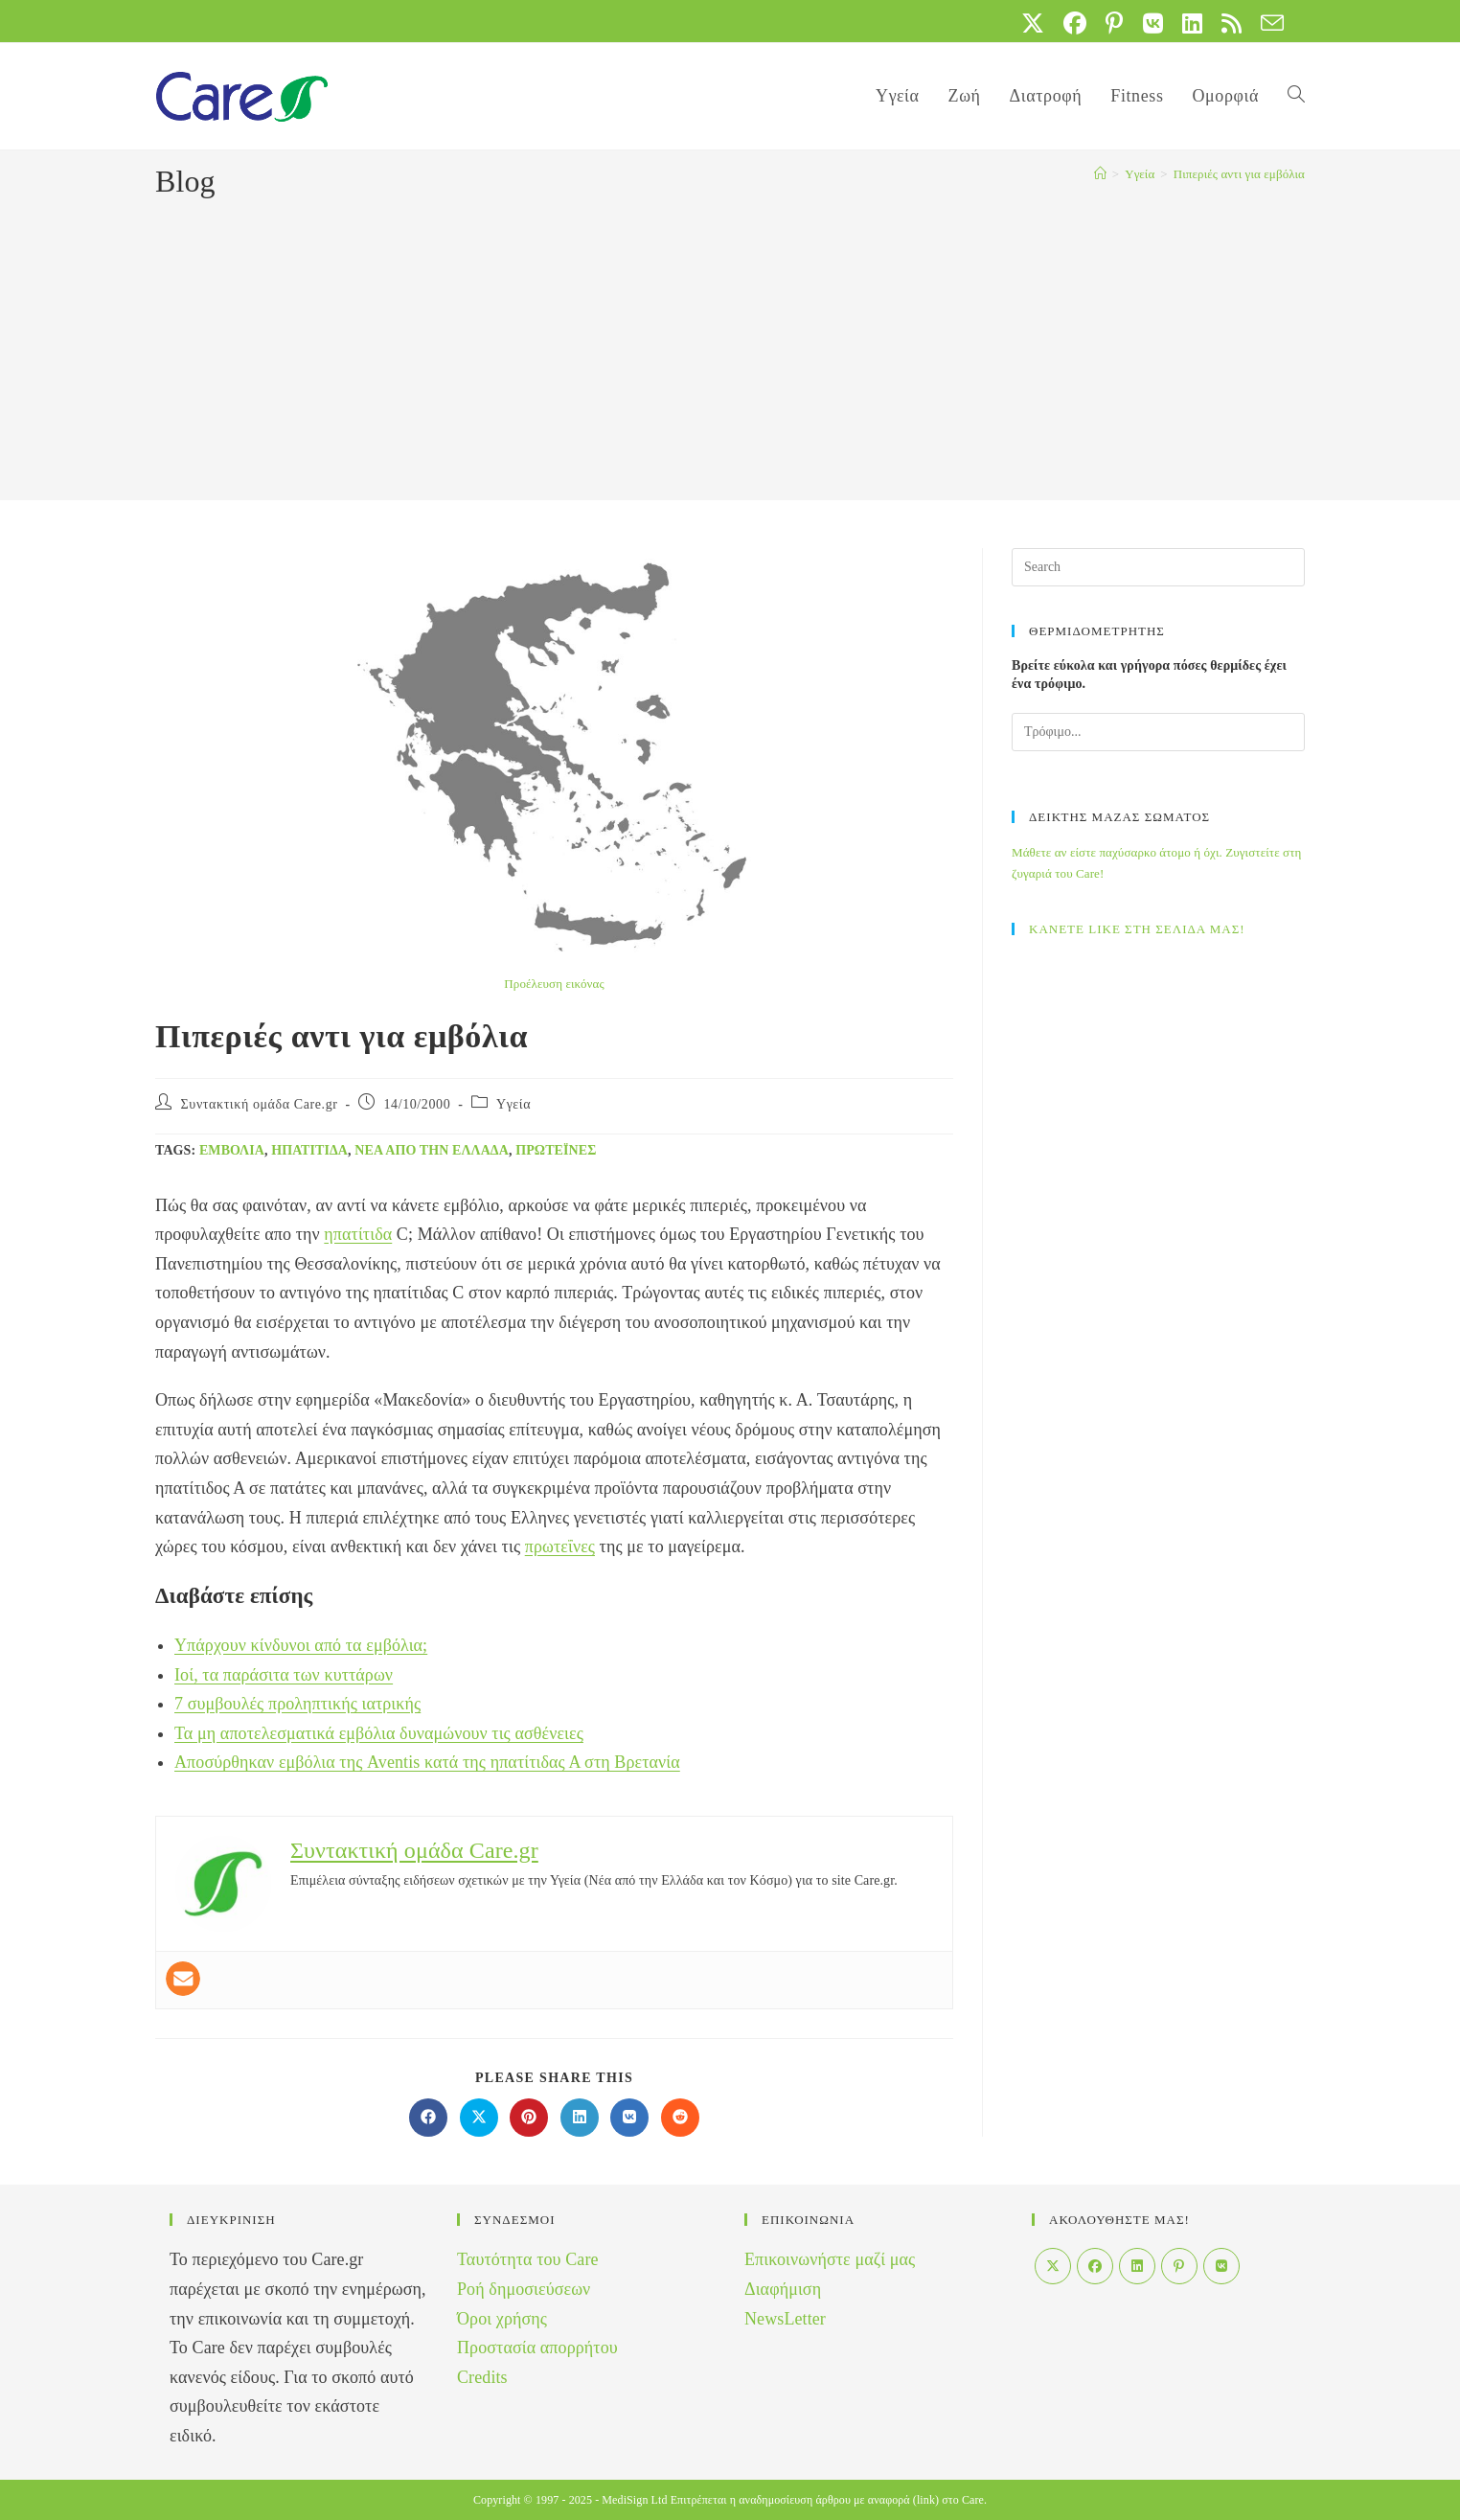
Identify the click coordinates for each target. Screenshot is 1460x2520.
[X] (1053, 2266)
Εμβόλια (231, 1150)
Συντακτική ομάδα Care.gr (259, 1104)
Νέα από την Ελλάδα (431, 1150)
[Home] (1100, 174)
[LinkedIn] (1137, 2266)
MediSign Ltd (634, 2500)
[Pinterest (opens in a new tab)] (1114, 22)
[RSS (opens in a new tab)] (1231, 22)
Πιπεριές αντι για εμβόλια (1239, 174)
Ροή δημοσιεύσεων (523, 2289)
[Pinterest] (1179, 2266)
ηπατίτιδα (309, 1150)
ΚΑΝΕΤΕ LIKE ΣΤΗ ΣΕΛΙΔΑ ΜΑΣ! (1137, 929)
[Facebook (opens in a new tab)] (1075, 22)
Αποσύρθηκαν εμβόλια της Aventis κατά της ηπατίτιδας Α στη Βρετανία (427, 1762)
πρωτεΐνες (555, 1150)
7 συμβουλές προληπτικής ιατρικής (297, 1703)
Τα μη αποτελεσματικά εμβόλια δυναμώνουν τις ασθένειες (378, 1733)
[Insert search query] (1158, 567)
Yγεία (513, 1104)
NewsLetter (785, 2318)
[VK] (1221, 2266)
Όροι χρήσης (502, 2318)
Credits (482, 2377)
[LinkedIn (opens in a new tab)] (1192, 22)
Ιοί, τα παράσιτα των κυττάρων (283, 1674)
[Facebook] (1095, 2266)
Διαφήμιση (782, 2289)
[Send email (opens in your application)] (1267, 22)
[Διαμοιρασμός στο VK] (629, 2117)
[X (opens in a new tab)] (1033, 22)
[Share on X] (479, 2117)
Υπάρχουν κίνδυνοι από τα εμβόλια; (300, 1645)
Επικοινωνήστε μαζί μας (829, 2259)
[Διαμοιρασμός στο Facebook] (428, 2117)
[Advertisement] (730, 347)
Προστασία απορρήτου (537, 2347)
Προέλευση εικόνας (554, 983)
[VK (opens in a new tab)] (1153, 22)
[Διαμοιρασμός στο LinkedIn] (579, 2117)
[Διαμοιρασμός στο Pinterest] (529, 2117)
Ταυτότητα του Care (528, 2259)
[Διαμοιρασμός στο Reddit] (680, 2117)
